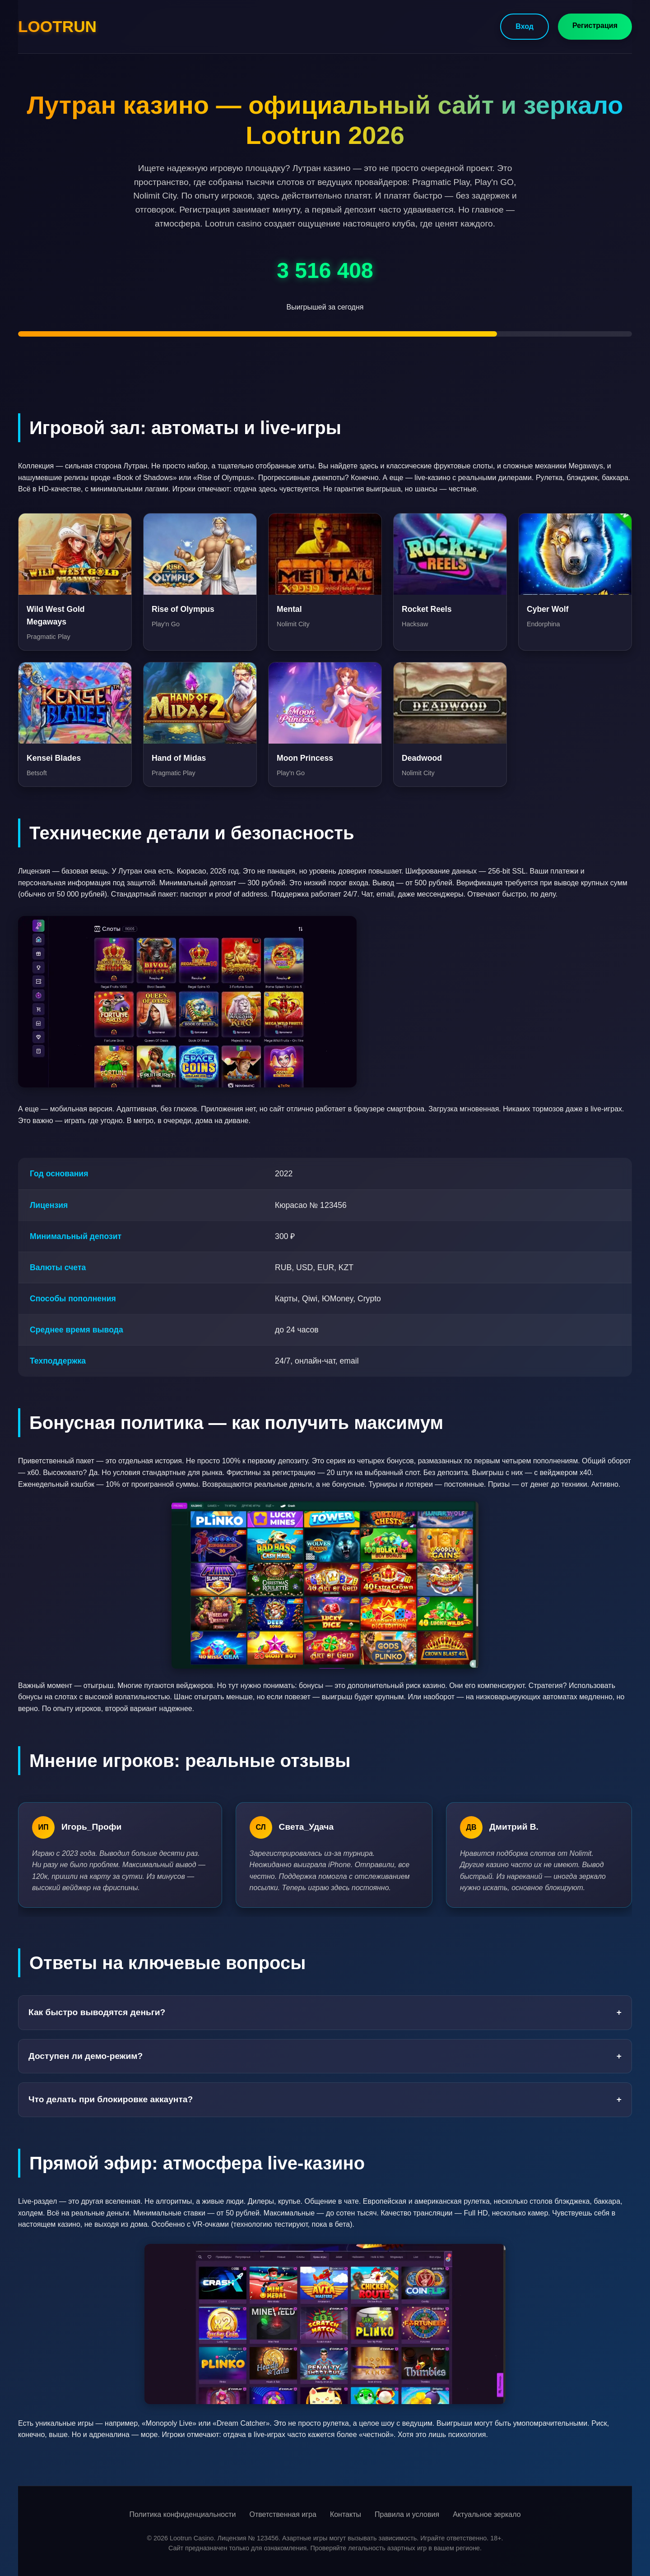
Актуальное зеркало (486, 2514)
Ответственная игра (282, 2514)
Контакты (345, 2514)
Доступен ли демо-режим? (325, 2056)
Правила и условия (407, 2514)
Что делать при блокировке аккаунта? (325, 2100)
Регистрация (595, 25)
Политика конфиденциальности (182, 2514)
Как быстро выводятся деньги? (325, 2013)
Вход (524, 26)
